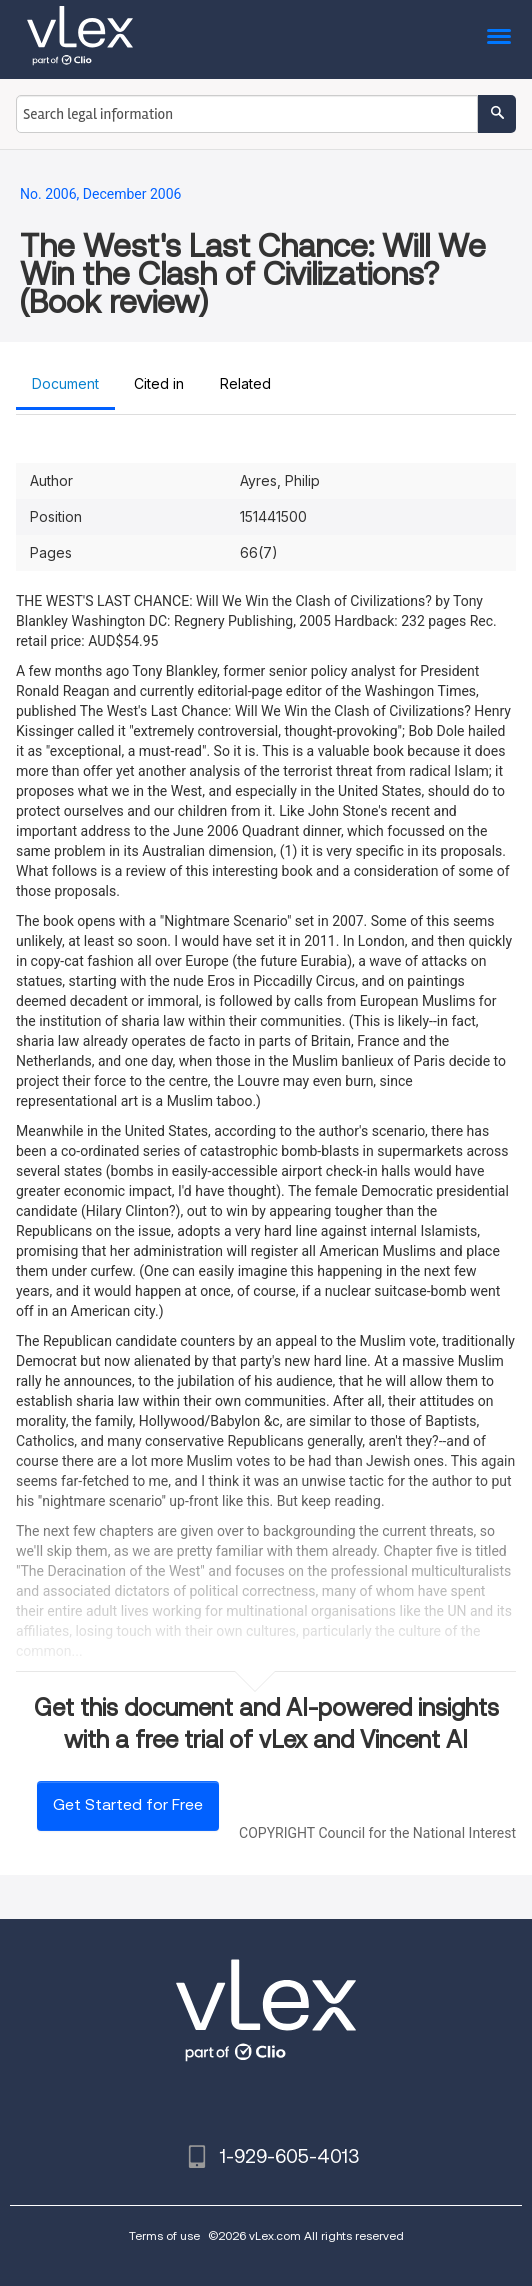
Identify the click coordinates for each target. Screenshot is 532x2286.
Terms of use (164, 2235)
